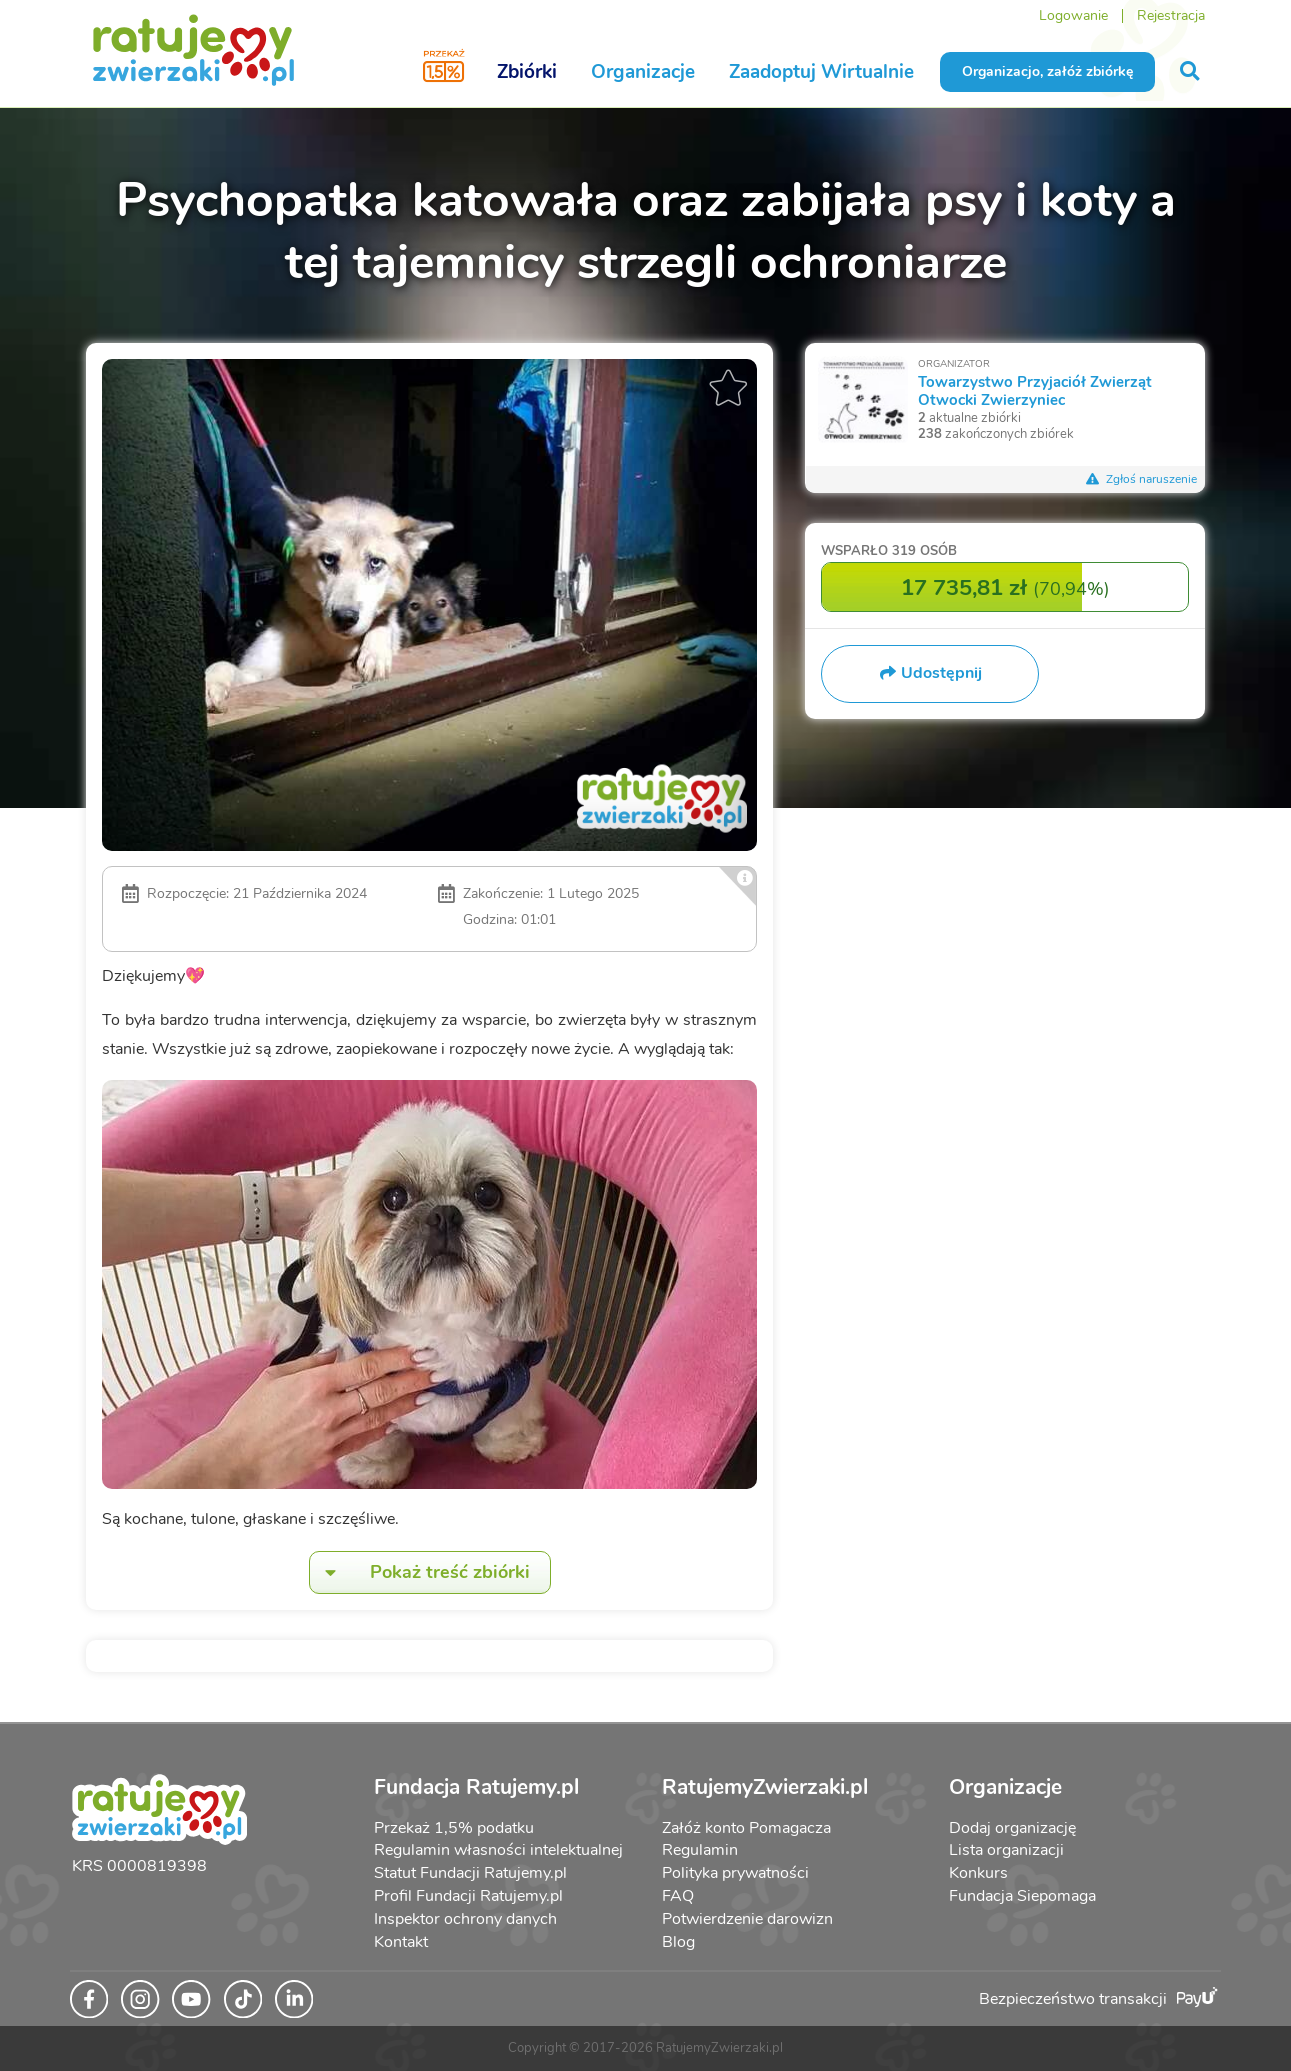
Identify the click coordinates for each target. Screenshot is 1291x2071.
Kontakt (401, 1942)
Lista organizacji (1006, 1850)
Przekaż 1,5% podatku (454, 1828)
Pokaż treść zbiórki (420, 1572)
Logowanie (1073, 15)
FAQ (678, 1896)
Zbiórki (527, 72)
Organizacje (643, 72)
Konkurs (978, 1873)
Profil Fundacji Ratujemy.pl (468, 1896)
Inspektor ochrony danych (465, 1919)
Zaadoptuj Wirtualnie (821, 72)
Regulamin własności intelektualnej (498, 1850)
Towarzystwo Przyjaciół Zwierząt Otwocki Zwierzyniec (1035, 390)
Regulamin (700, 1850)
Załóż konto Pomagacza (746, 1828)
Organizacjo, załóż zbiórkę (1047, 71)
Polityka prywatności (735, 1873)
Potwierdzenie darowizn (747, 1919)
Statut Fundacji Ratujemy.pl (470, 1873)
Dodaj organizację (1012, 1828)
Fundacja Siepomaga (1022, 1896)
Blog (678, 1942)
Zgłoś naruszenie (1141, 479)
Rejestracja (1171, 15)
